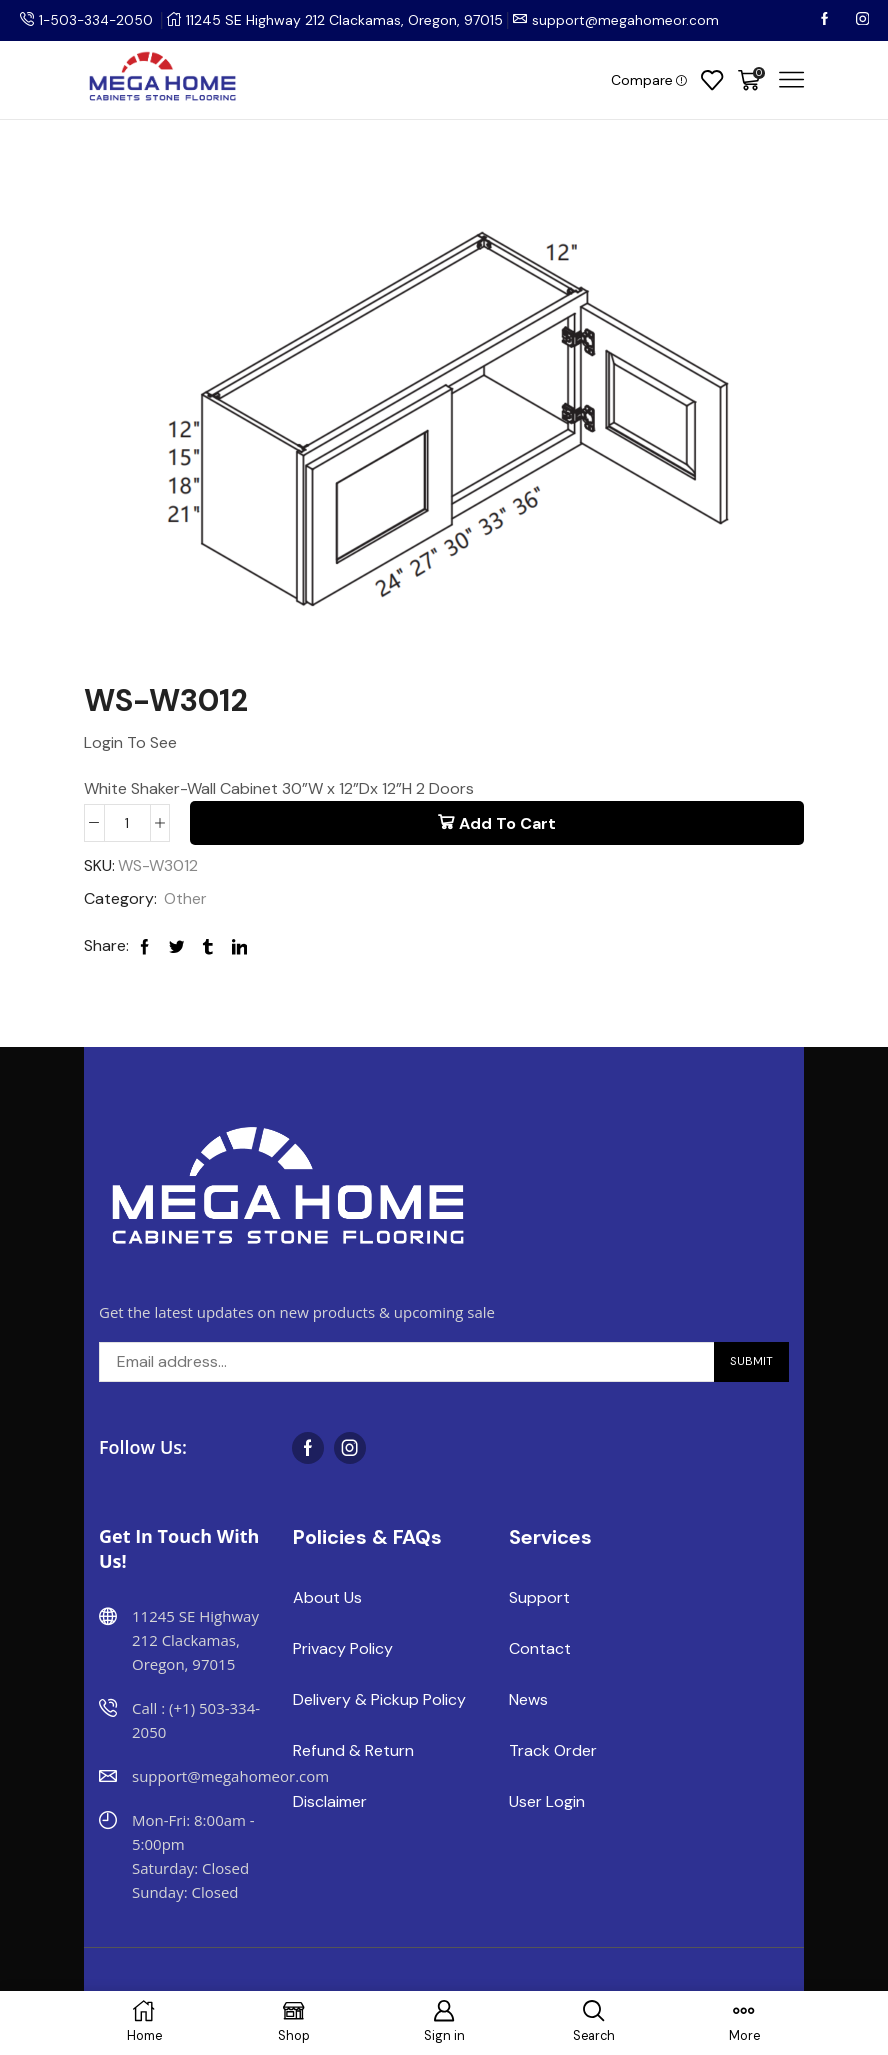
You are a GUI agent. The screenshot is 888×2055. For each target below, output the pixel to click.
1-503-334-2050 (98, 20)
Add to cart (507, 823)
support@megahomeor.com (630, 20)
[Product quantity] (127, 823)
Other (185, 899)
